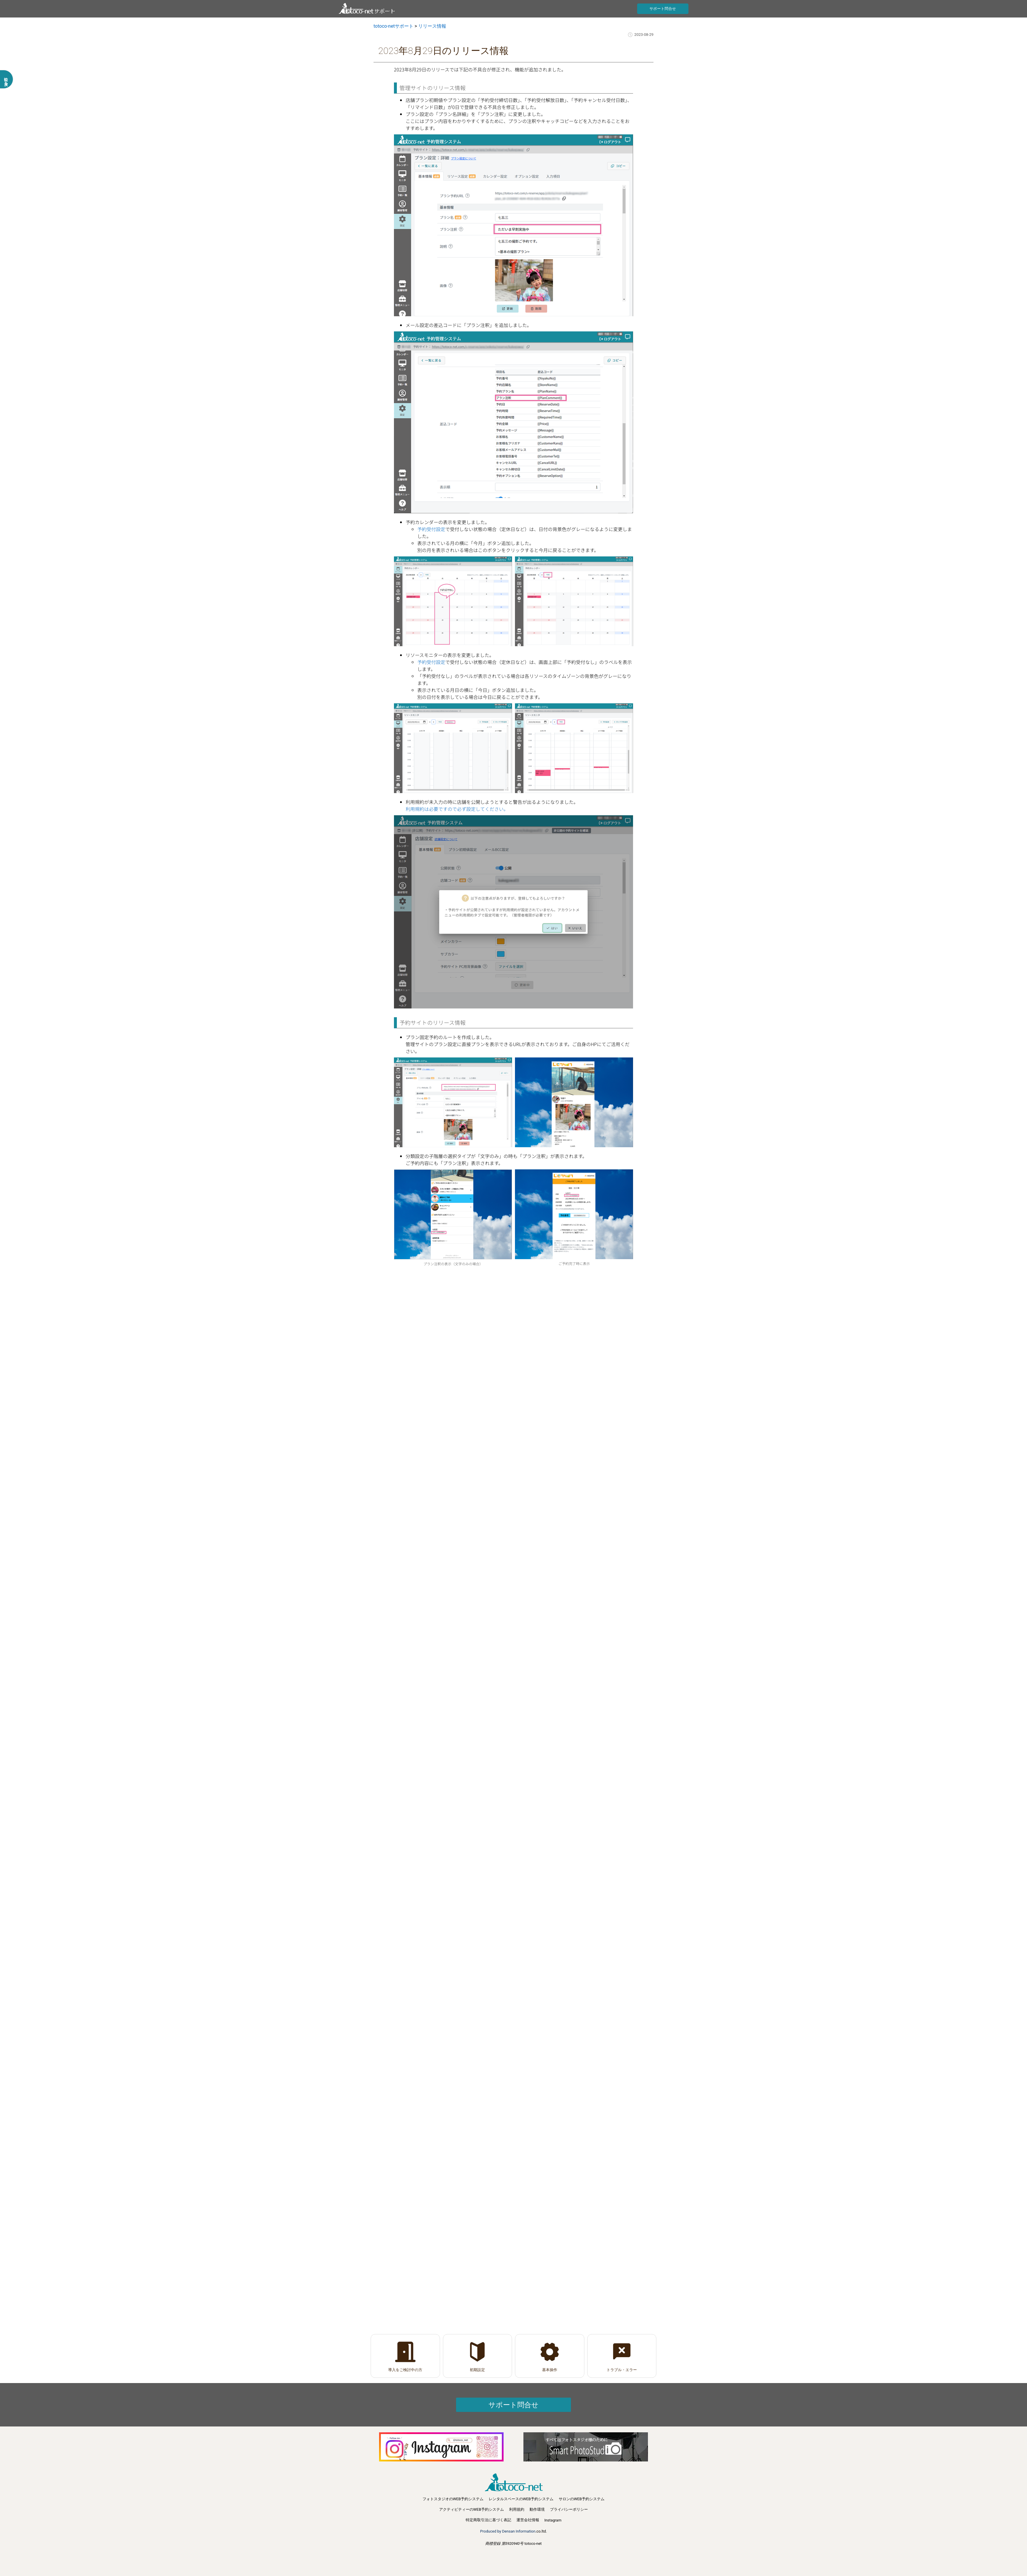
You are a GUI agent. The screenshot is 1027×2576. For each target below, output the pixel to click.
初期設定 (477, 2370)
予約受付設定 (431, 529)
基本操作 (549, 2370)
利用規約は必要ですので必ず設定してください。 (457, 808)
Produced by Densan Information (508, 2531)
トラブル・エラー (622, 2370)
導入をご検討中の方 (405, 2370)
